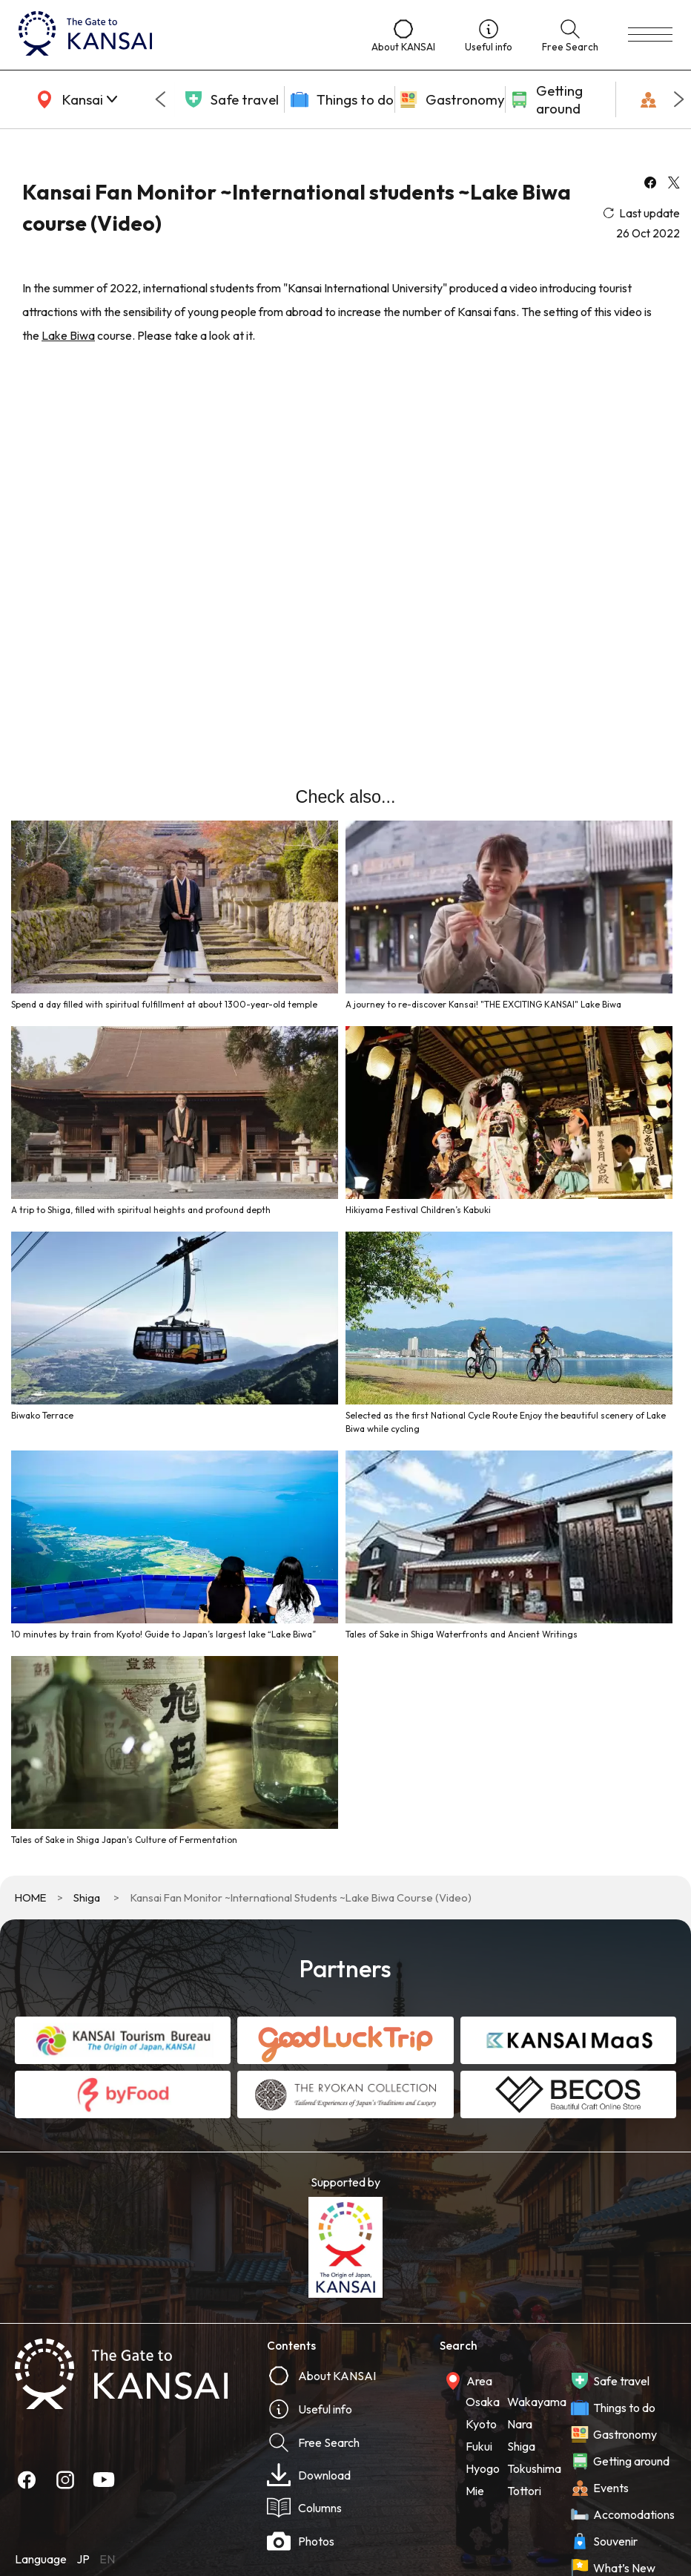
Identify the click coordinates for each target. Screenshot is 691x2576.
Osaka (483, 2401)
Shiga (86, 1897)
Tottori (524, 2490)
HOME (30, 1897)
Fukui (479, 2446)
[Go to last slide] (160, 99)
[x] (674, 184)
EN (107, 2559)
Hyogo (483, 2468)
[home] (180, 35)
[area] (74, 99)
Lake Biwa (68, 335)
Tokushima (534, 2468)
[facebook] (650, 184)
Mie (475, 2490)
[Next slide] (679, 99)
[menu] (650, 35)
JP (83, 2559)
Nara (519, 2423)
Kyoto (481, 2423)
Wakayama (536, 2401)
